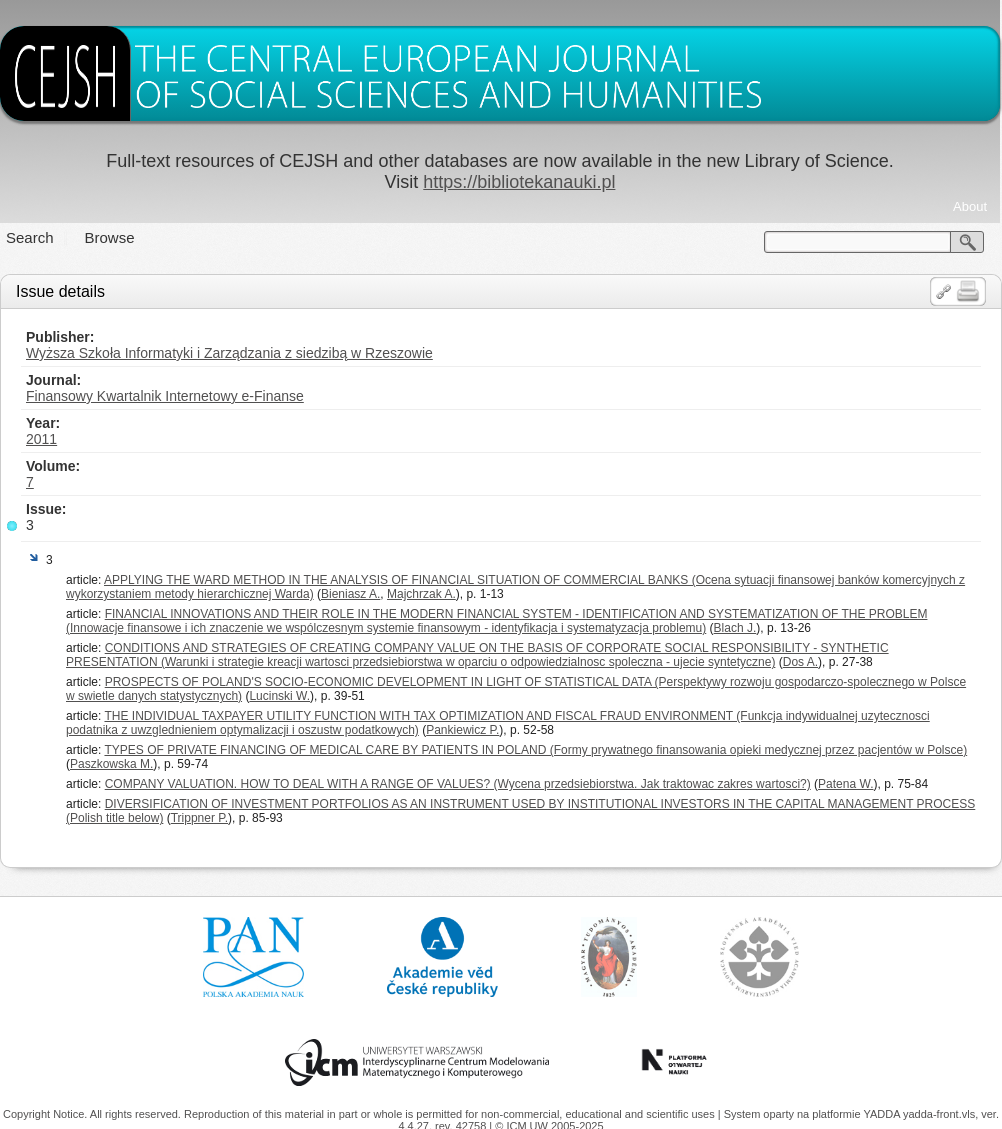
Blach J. (735, 628)
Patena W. (845, 784)
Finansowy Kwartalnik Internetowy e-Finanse (165, 396)
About (970, 206)
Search (30, 237)
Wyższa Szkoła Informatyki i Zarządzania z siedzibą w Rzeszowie (229, 353)
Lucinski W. (279, 696)
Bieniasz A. (350, 594)
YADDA (883, 1114)
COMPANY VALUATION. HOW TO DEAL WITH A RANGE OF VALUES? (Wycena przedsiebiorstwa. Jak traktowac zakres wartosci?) (458, 784)
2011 (41, 439)
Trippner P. (199, 818)
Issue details (60, 291)
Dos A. (800, 662)
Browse (110, 237)
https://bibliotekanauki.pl (519, 182)
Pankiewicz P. (462, 730)
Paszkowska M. (111, 764)
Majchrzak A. (421, 594)
